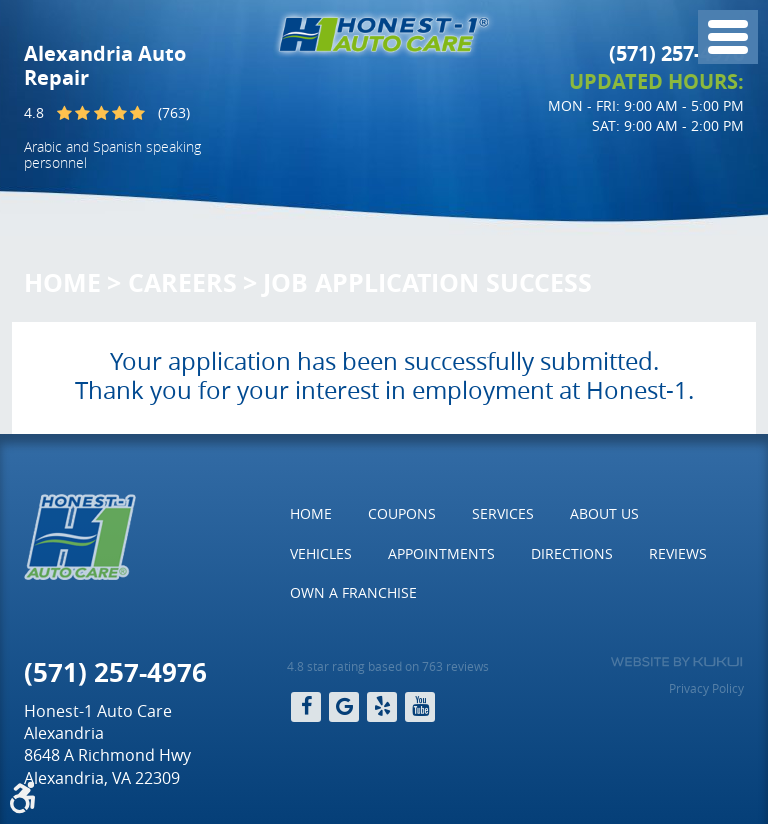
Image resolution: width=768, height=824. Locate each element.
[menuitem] (311, 514)
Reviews (678, 553)
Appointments (441, 553)
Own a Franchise (353, 592)
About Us (604, 513)
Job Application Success (427, 282)
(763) (174, 112)
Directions (572, 553)
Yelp (382, 707)
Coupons (402, 513)
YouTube (420, 707)
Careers (182, 282)
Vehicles (321, 553)
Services (503, 513)
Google (344, 707)
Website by (676, 662)
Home (62, 282)
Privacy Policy (706, 688)
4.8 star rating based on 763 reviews (388, 666)
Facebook (306, 707)
